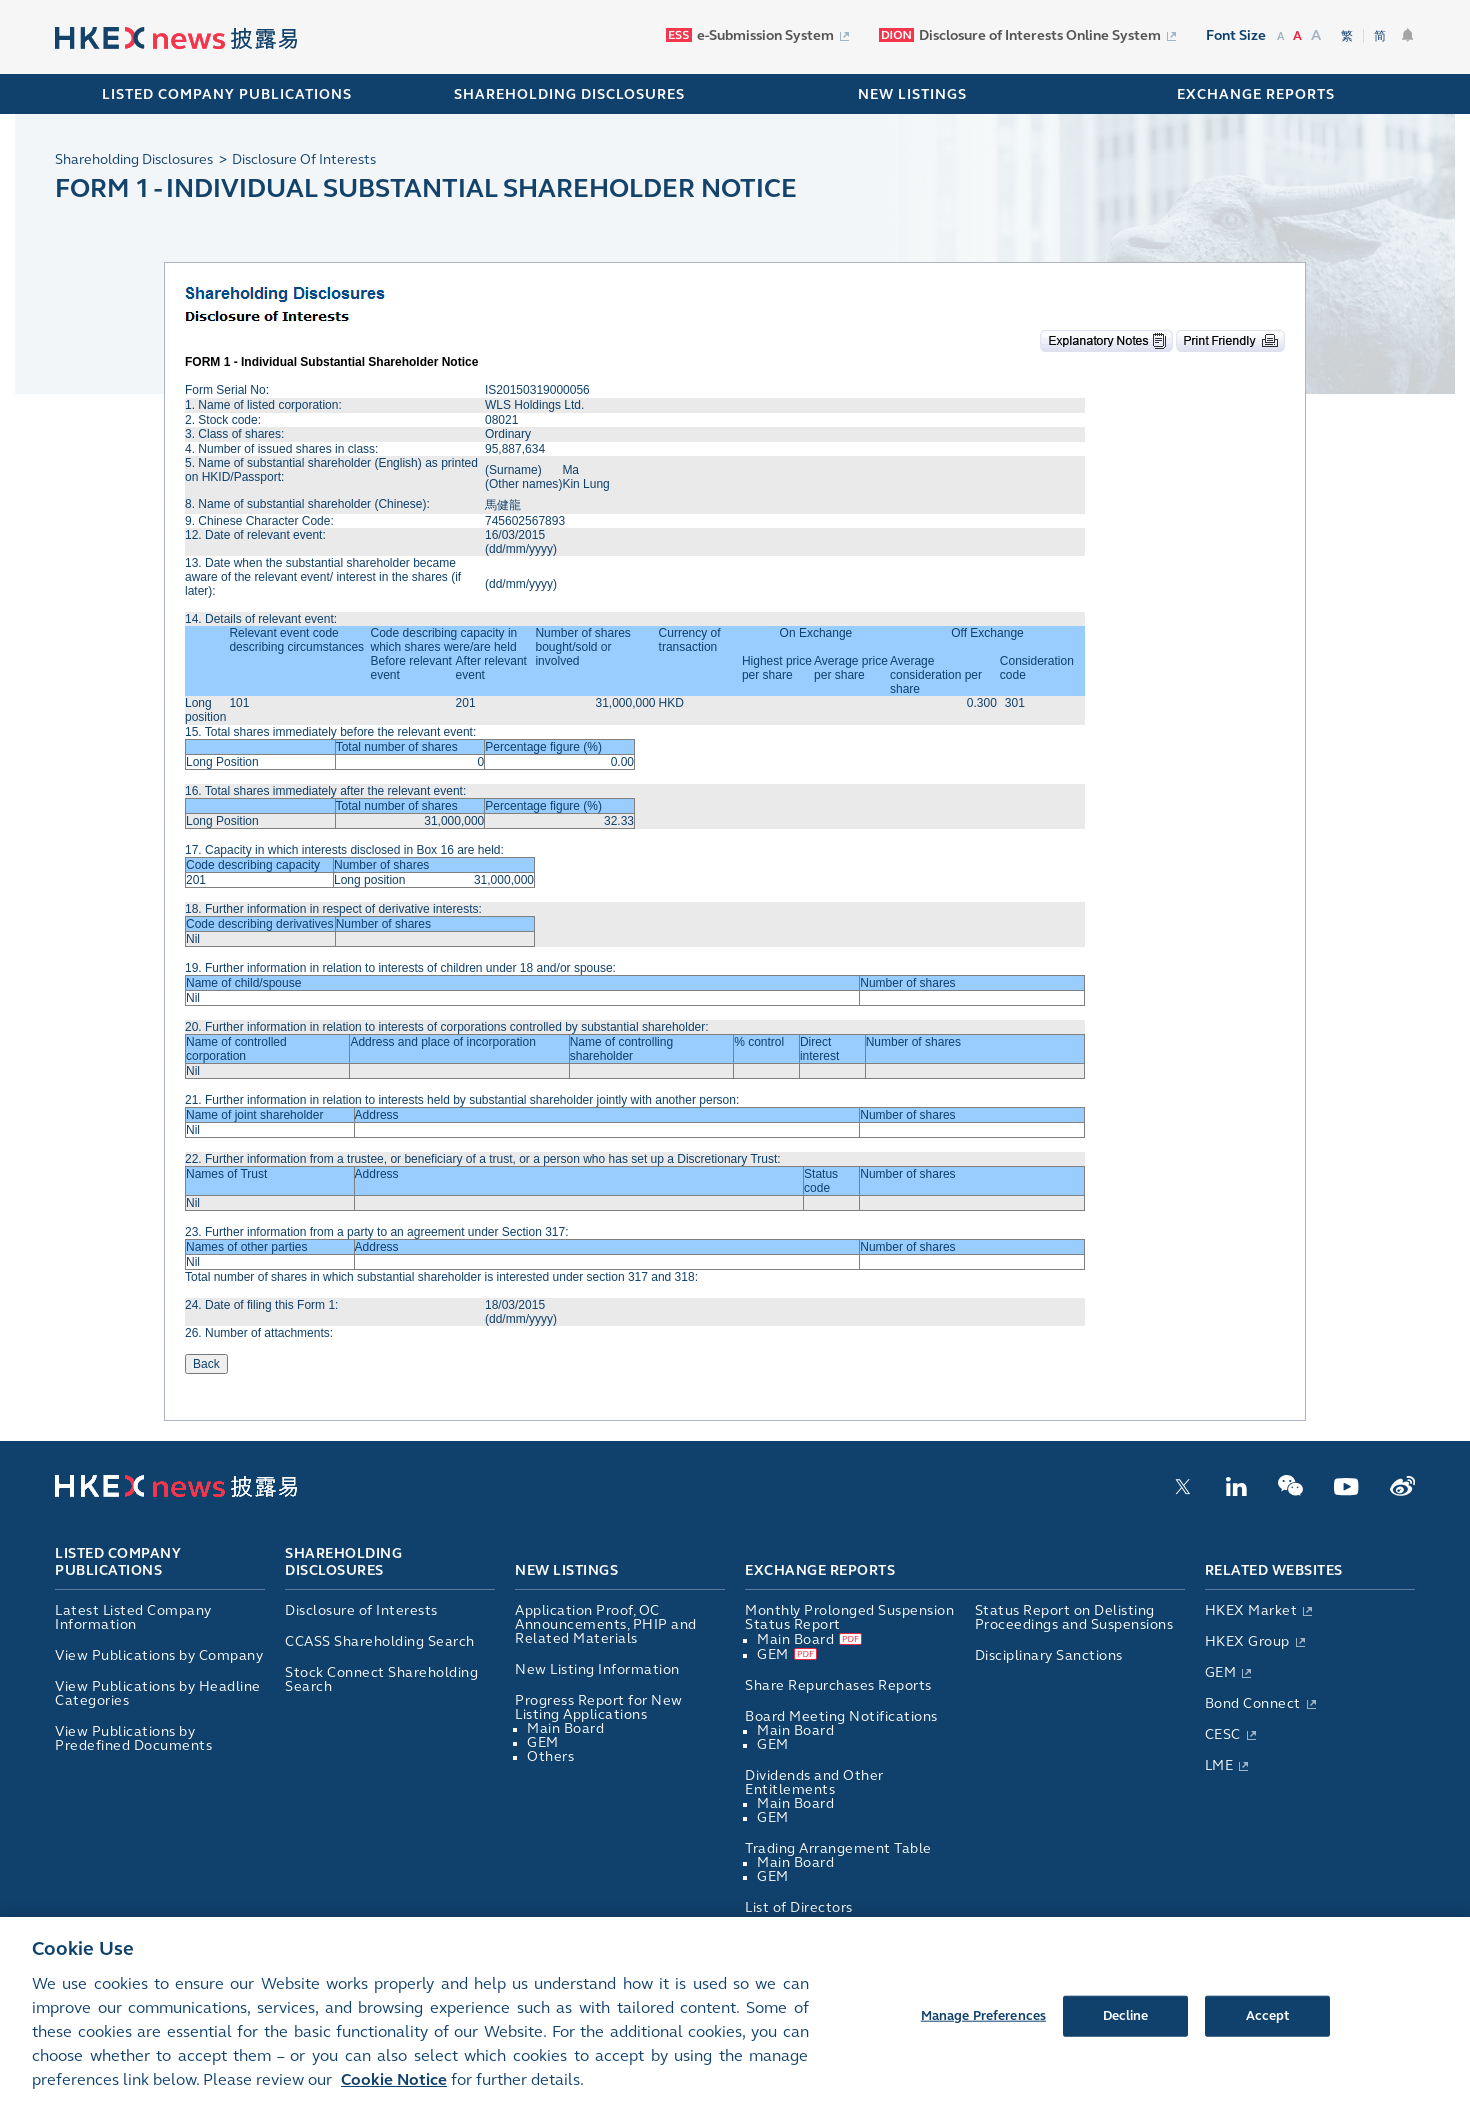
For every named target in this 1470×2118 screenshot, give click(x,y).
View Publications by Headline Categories (158, 1693)
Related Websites (1274, 1570)
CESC (1223, 1734)
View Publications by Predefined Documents (133, 1738)
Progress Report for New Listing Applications (599, 1707)
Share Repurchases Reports (838, 1685)
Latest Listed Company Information (133, 1617)
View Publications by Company (159, 1655)
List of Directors (799, 1907)
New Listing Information (597, 1669)
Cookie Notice (394, 2097)
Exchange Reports (820, 1570)
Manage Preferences (983, 2033)
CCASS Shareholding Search (380, 1641)
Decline (1126, 2033)
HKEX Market (1251, 1610)
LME (1219, 1765)
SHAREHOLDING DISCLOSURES (569, 94)
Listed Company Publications (227, 94)
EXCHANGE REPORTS (1256, 94)
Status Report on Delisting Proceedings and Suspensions (1074, 1617)
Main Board (565, 1728)
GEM (543, 1742)
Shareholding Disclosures (343, 1563)
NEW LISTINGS (912, 94)
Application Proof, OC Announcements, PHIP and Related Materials (606, 1624)
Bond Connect (1253, 1703)
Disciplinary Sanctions (1049, 1655)
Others (550, 1756)
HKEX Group (1247, 1641)
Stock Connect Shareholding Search (381, 1679)
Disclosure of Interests (361, 1610)
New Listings (566, 1570)
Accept (1268, 2033)
